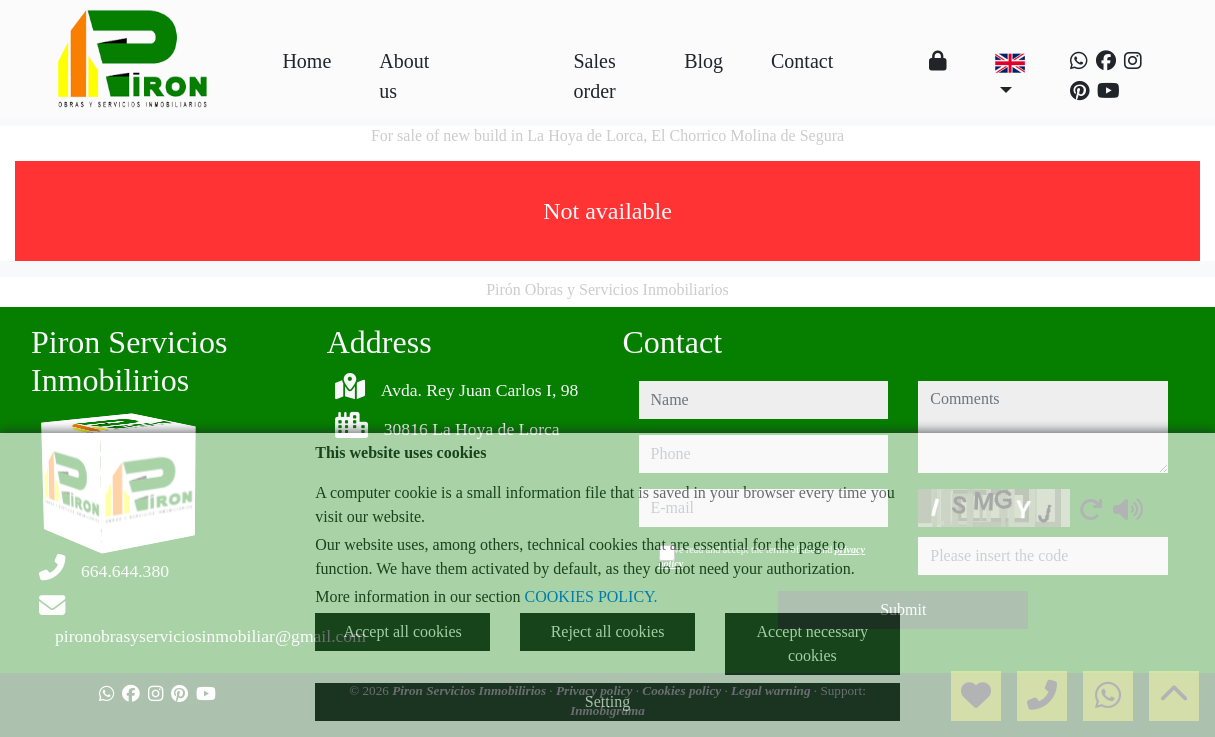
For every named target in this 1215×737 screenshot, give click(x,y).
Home (306, 61)
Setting (607, 701)
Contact (802, 61)
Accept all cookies (403, 631)
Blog (703, 61)
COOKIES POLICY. (591, 596)
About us (404, 76)
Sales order (595, 76)
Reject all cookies (608, 631)
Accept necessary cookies (813, 643)
